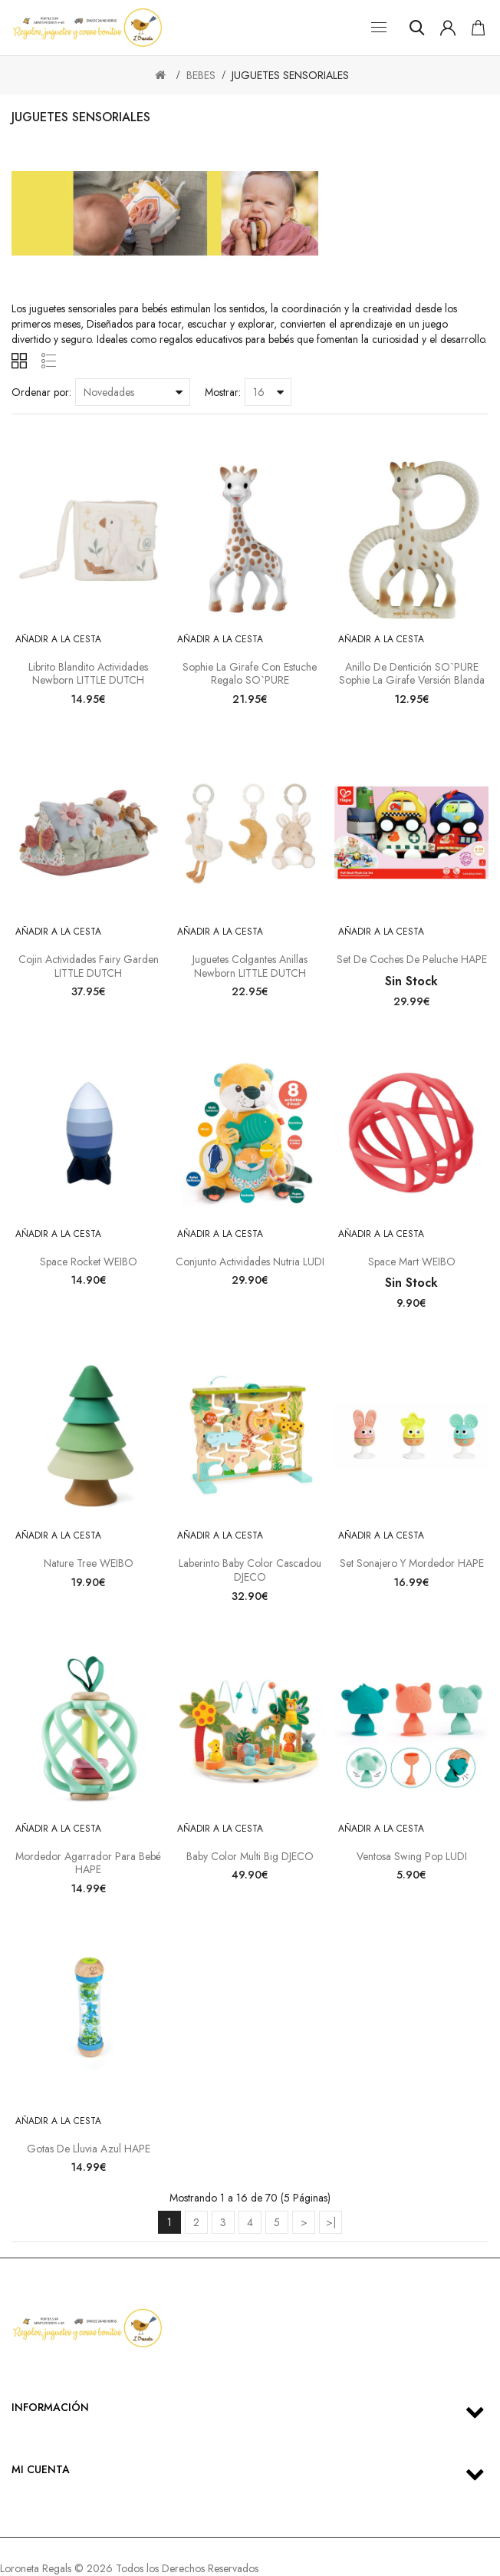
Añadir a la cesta (58, 639)
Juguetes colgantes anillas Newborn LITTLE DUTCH (250, 966)
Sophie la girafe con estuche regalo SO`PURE (250, 673)
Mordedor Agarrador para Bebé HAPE (88, 1863)
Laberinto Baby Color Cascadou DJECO (250, 1570)
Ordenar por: (41, 392)
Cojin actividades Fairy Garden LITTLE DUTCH (88, 966)
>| (331, 2222)
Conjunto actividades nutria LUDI (250, 1261)
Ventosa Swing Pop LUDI (412, 1856)
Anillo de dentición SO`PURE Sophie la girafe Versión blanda (412, 673)
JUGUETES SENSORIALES (290, 75)
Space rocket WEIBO (88, 1261)
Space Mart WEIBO (412, 1261)
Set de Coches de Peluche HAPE (412, 959)
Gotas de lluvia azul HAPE (88, 2148)
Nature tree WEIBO (88, 1563)
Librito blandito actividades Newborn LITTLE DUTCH (88, 673)
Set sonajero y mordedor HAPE (412, 1563)
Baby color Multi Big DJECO (250, 1856)
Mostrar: (223, 392)
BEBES (200, 75)
